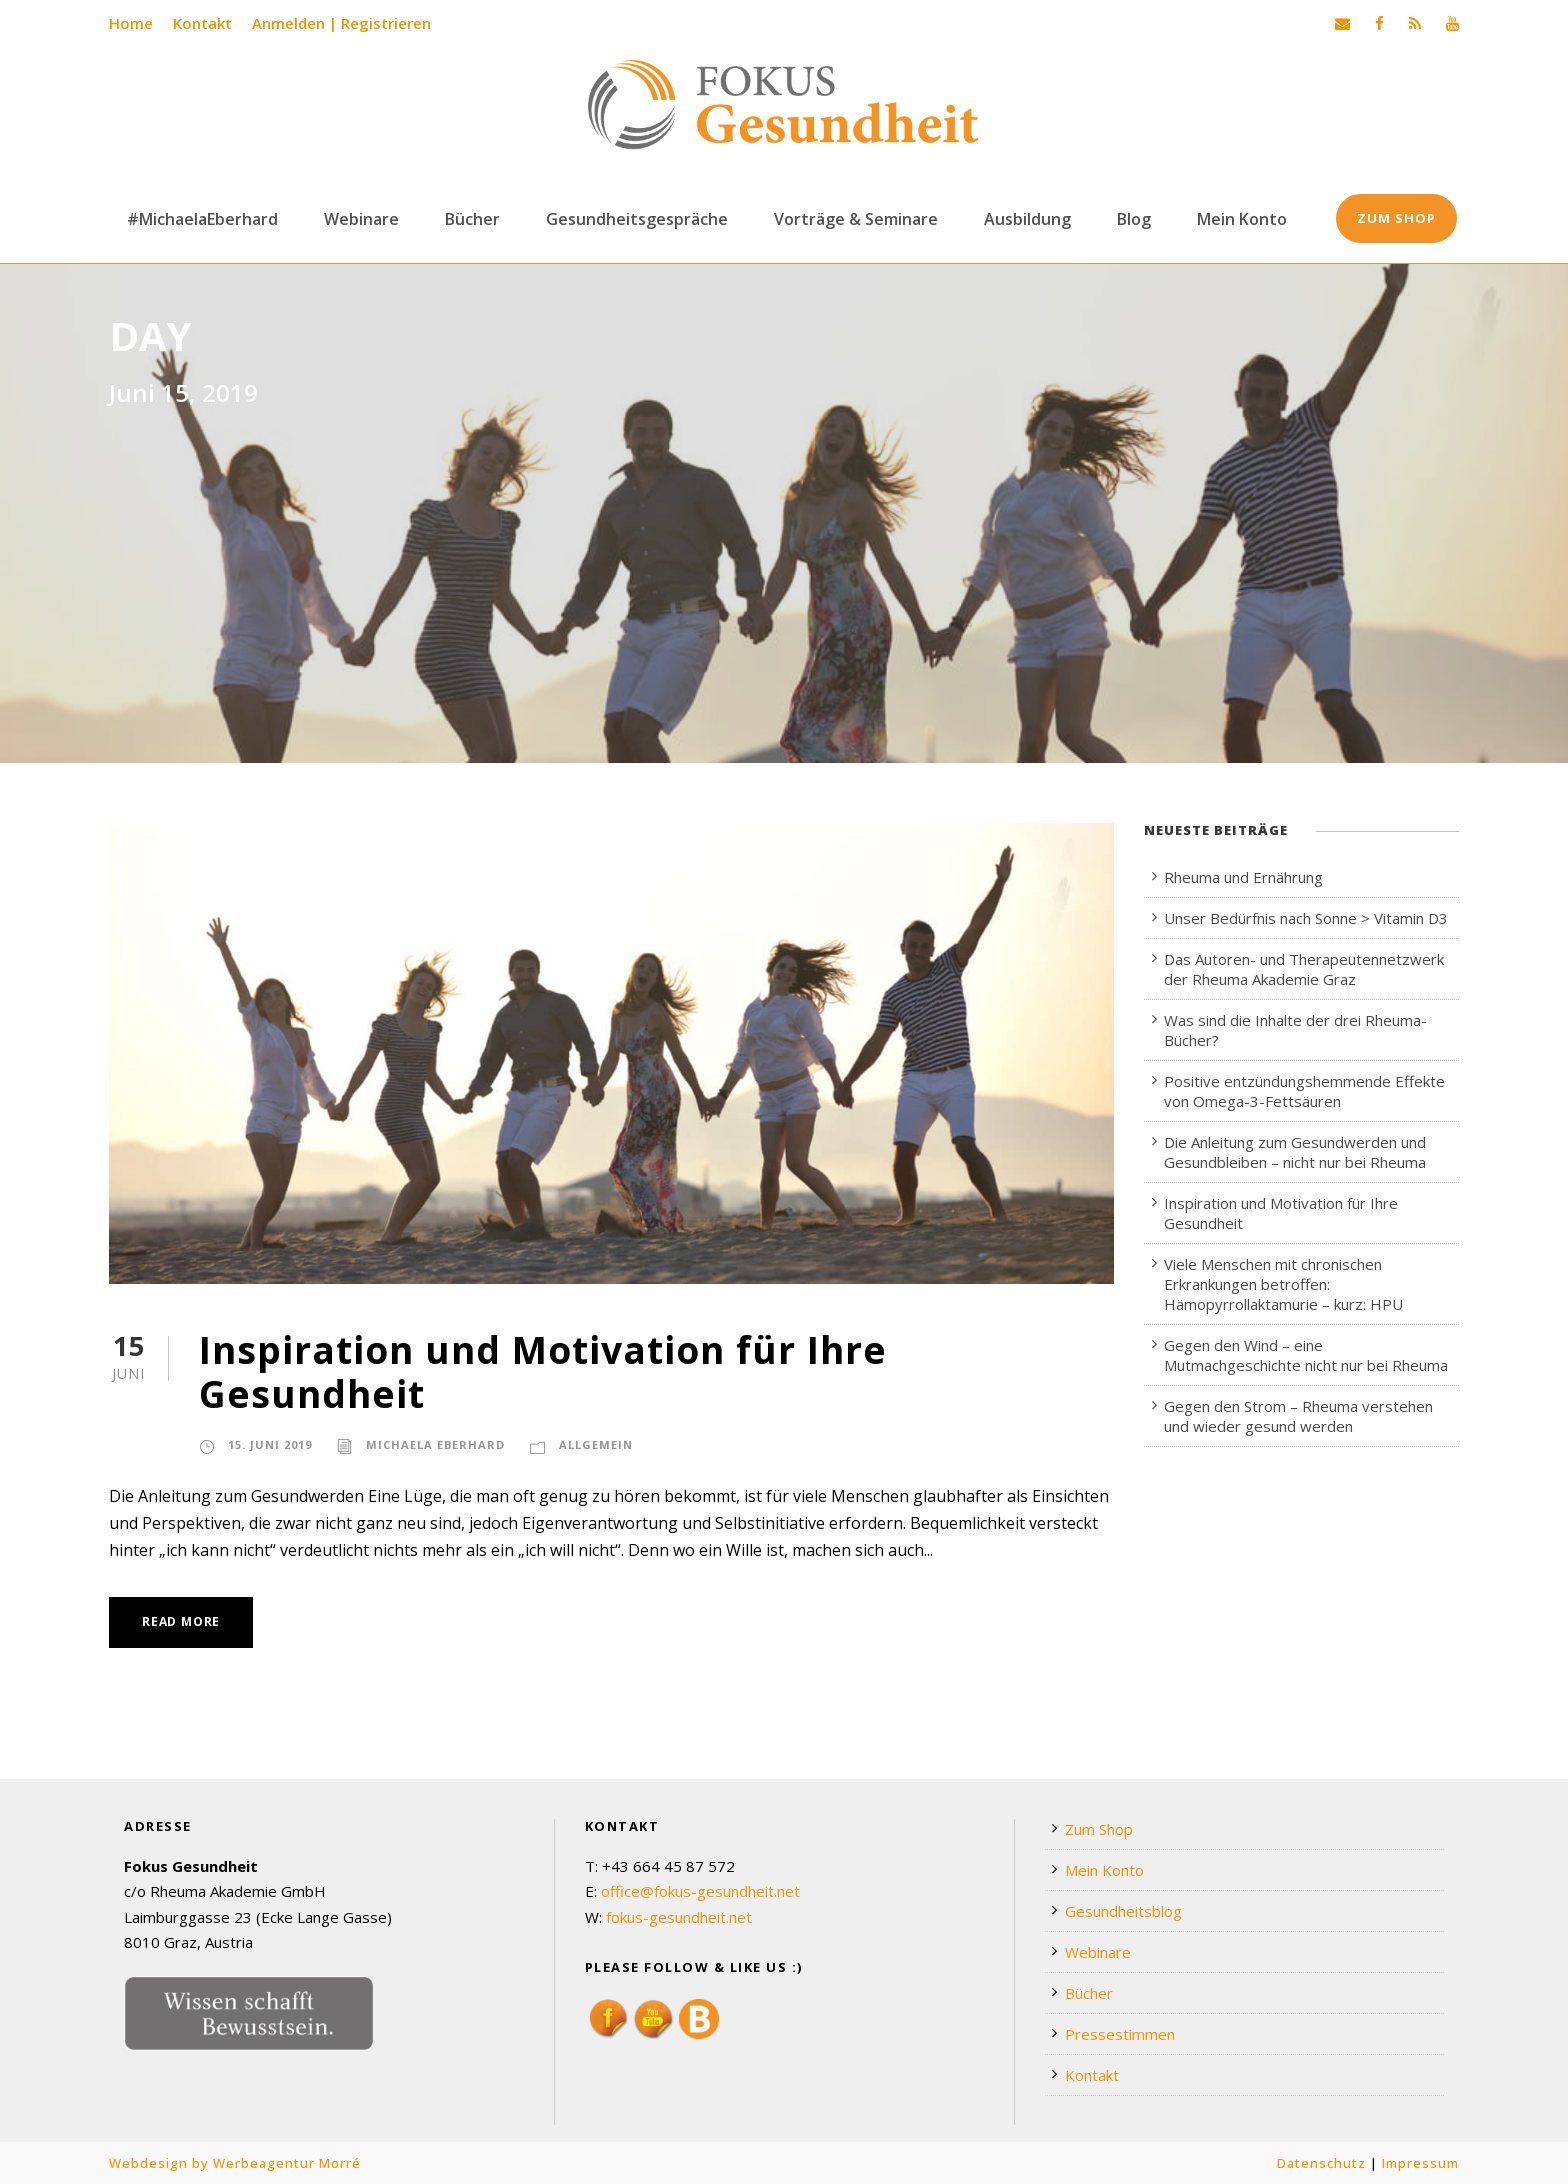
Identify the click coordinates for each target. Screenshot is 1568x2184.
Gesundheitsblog (1123, 1911)
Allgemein (596, 1444)
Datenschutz (1321, 2163)
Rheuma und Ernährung (1243, 877)
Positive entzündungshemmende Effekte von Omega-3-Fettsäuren (1304, 1091)
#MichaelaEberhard (202, 219)
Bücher (472, 219)
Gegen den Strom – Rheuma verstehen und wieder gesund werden (1298, 1416)
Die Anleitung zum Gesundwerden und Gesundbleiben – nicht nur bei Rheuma (1295, 1152)
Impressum (1420, 2163)
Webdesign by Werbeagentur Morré (235, 2163)
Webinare (361, 219)
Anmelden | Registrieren (341, 23)
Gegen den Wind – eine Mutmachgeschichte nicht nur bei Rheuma (1306, 1355)
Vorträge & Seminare (856, 219)
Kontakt (202, 23)
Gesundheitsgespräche (637, 219)
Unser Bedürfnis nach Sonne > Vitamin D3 (1306, 918)
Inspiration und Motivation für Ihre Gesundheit (543, 1371)
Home (131, 23)
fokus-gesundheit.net (679, 1917)
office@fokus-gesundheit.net (700, 1891)
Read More (181, 1621)
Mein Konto (1242, 219)
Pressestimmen (1120, 2034)
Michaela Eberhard (435, 1444)
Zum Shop (1396, 218)
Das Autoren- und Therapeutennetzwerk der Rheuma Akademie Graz (1304, 969)
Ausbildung (1027, 219)
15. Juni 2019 (270, 1444)
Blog (1134, 219)
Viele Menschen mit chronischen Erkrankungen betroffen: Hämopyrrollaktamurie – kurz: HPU (1283, 1284)
